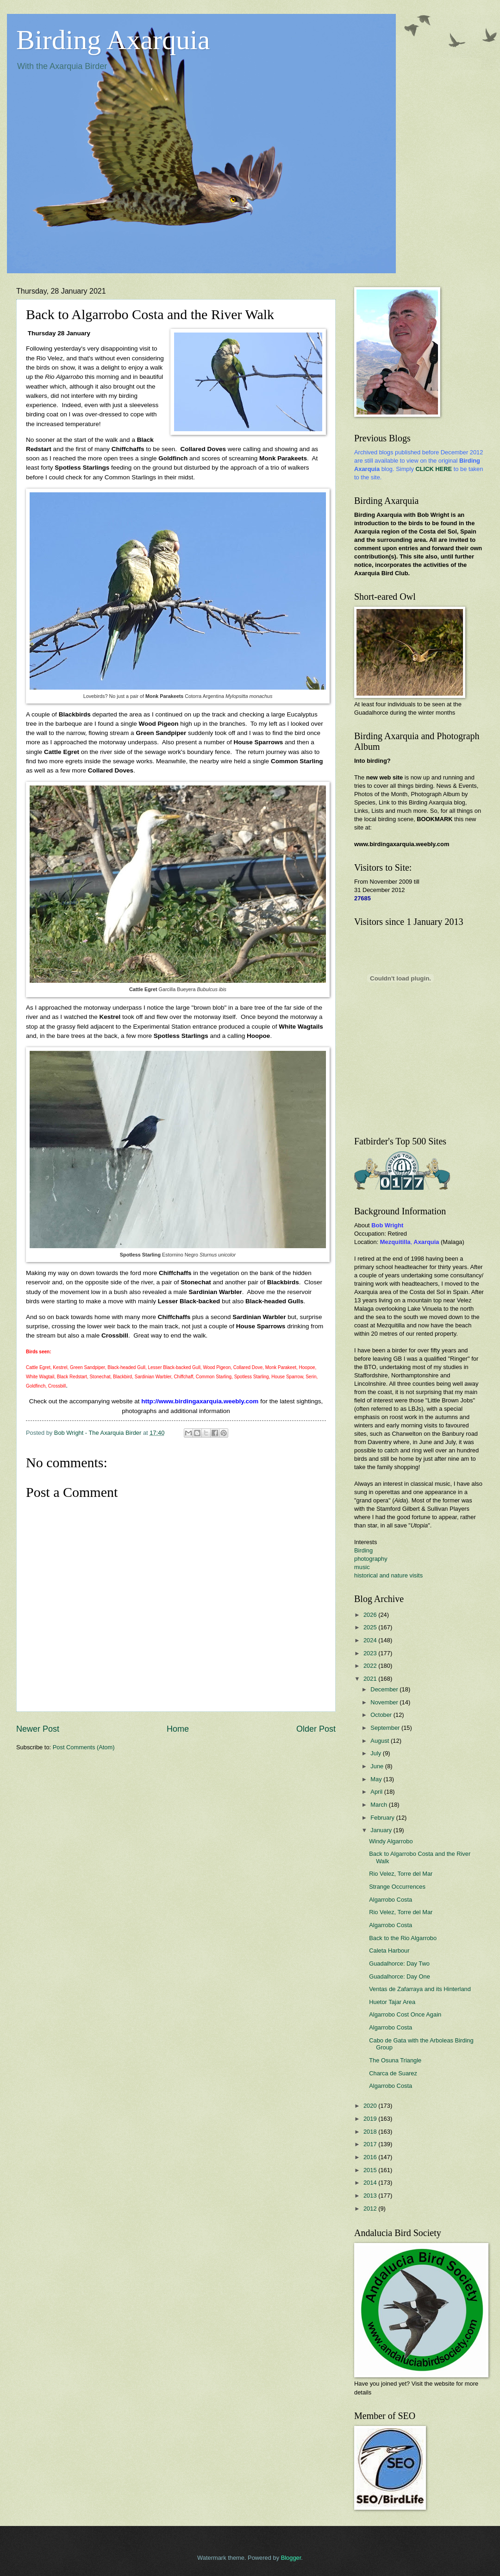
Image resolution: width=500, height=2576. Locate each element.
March (379, 1804)
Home (178, 1729)
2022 (370, 1665)
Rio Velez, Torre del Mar (400, 1873)
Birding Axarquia (113, 40)
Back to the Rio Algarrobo (403, 1938)
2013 (370, 2195)
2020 (370, 2105)
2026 (370, 1614)
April (377, 1791)
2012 (370, 2208)
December (385, 1689)
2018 (370, 2131)
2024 (370, 1640)
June (377, 1766)
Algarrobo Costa (390, 1899)
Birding (363, 1550)
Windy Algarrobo (390, 1841)
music (362, 1567)
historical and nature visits (388, 1575)
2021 (370, 1678)
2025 (370, 1627)
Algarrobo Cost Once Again (405, 2014)
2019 (370, 2118)
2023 (370, 1653)
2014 (370, 2182)
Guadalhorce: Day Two (399, 1963)
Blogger (291, 2557)
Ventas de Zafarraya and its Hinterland (420, 1988)
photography (371, 1558)
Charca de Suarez (393, 2073)
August (380, 1740)
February (383, 1817)
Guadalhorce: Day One (399, 1976)
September (385, 1727)
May (376, 1779)
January (381, 1830)
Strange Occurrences (397, 1886)
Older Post (316, 1729)
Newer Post (37, 1729)
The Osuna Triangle (395, 2060)
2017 (370, 2144)
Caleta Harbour (389, 1950)
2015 (370, 2170)
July (376, 1753)
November (385, 1702)
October (381, 1714)
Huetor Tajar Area (392, 2001)
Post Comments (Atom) (84, 1747)
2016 (370, 2157)
